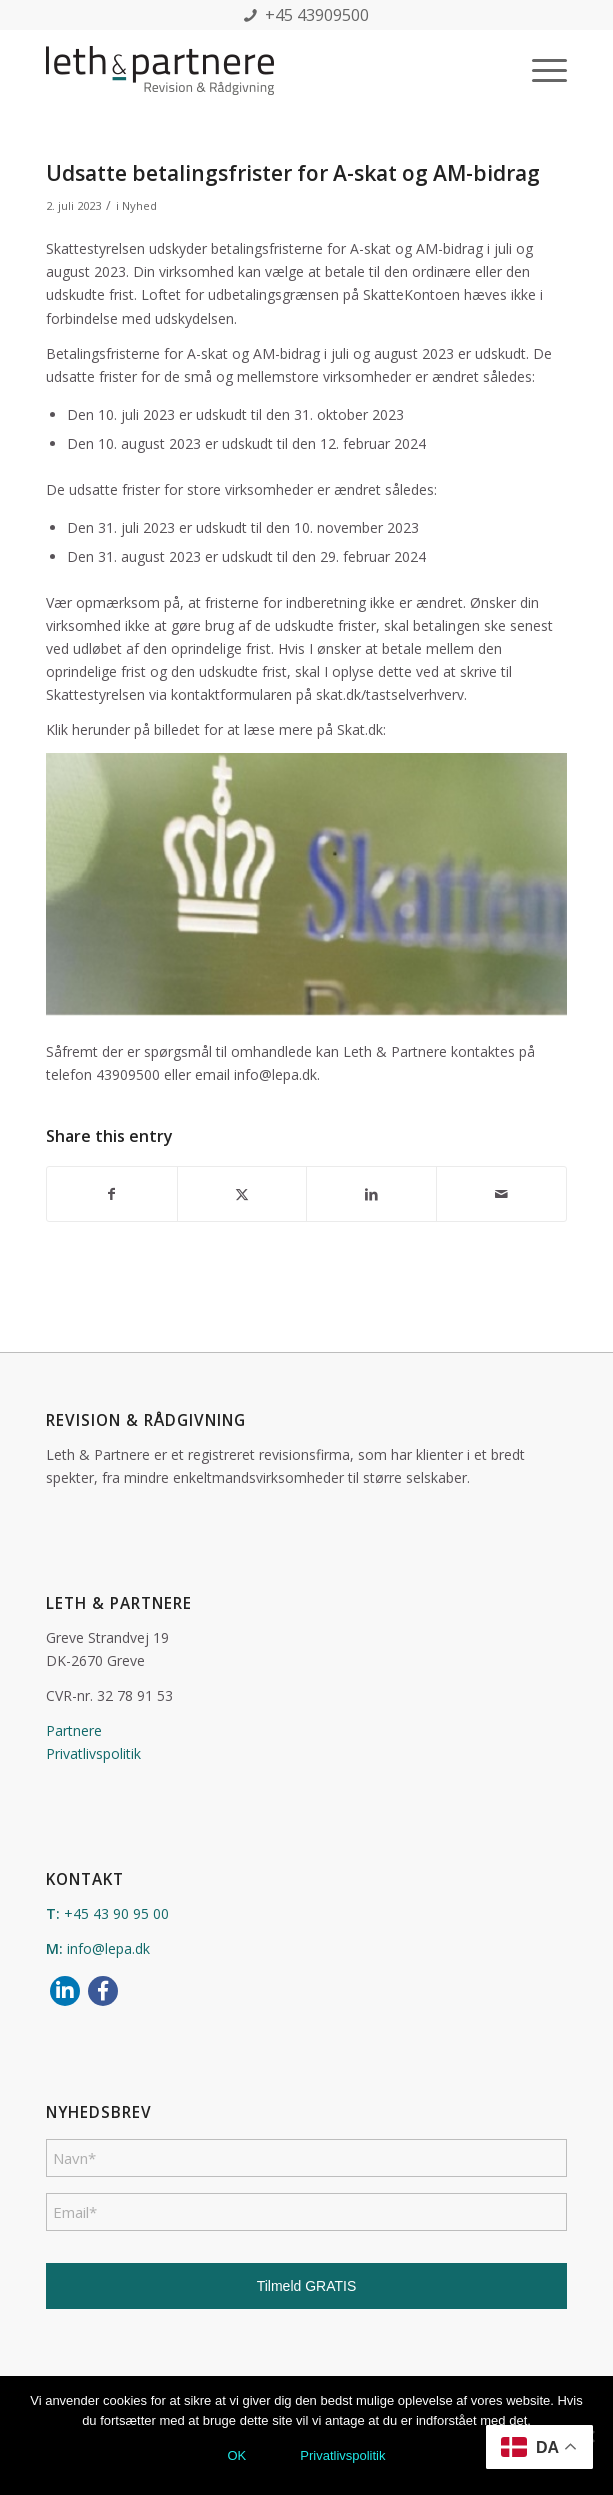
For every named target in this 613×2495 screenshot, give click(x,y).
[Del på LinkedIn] (371, 1194)
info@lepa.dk (108, 1948)
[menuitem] (539, 70)
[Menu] (539, 70)
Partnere (74, 1730)
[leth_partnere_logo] (254, 70)
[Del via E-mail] (501, 1194)
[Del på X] (242, 1194)
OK (236, 2455)
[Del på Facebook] (112, 1194)
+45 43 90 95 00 (116, 1913)
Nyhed (139, 205)
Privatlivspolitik (93, 1753)
